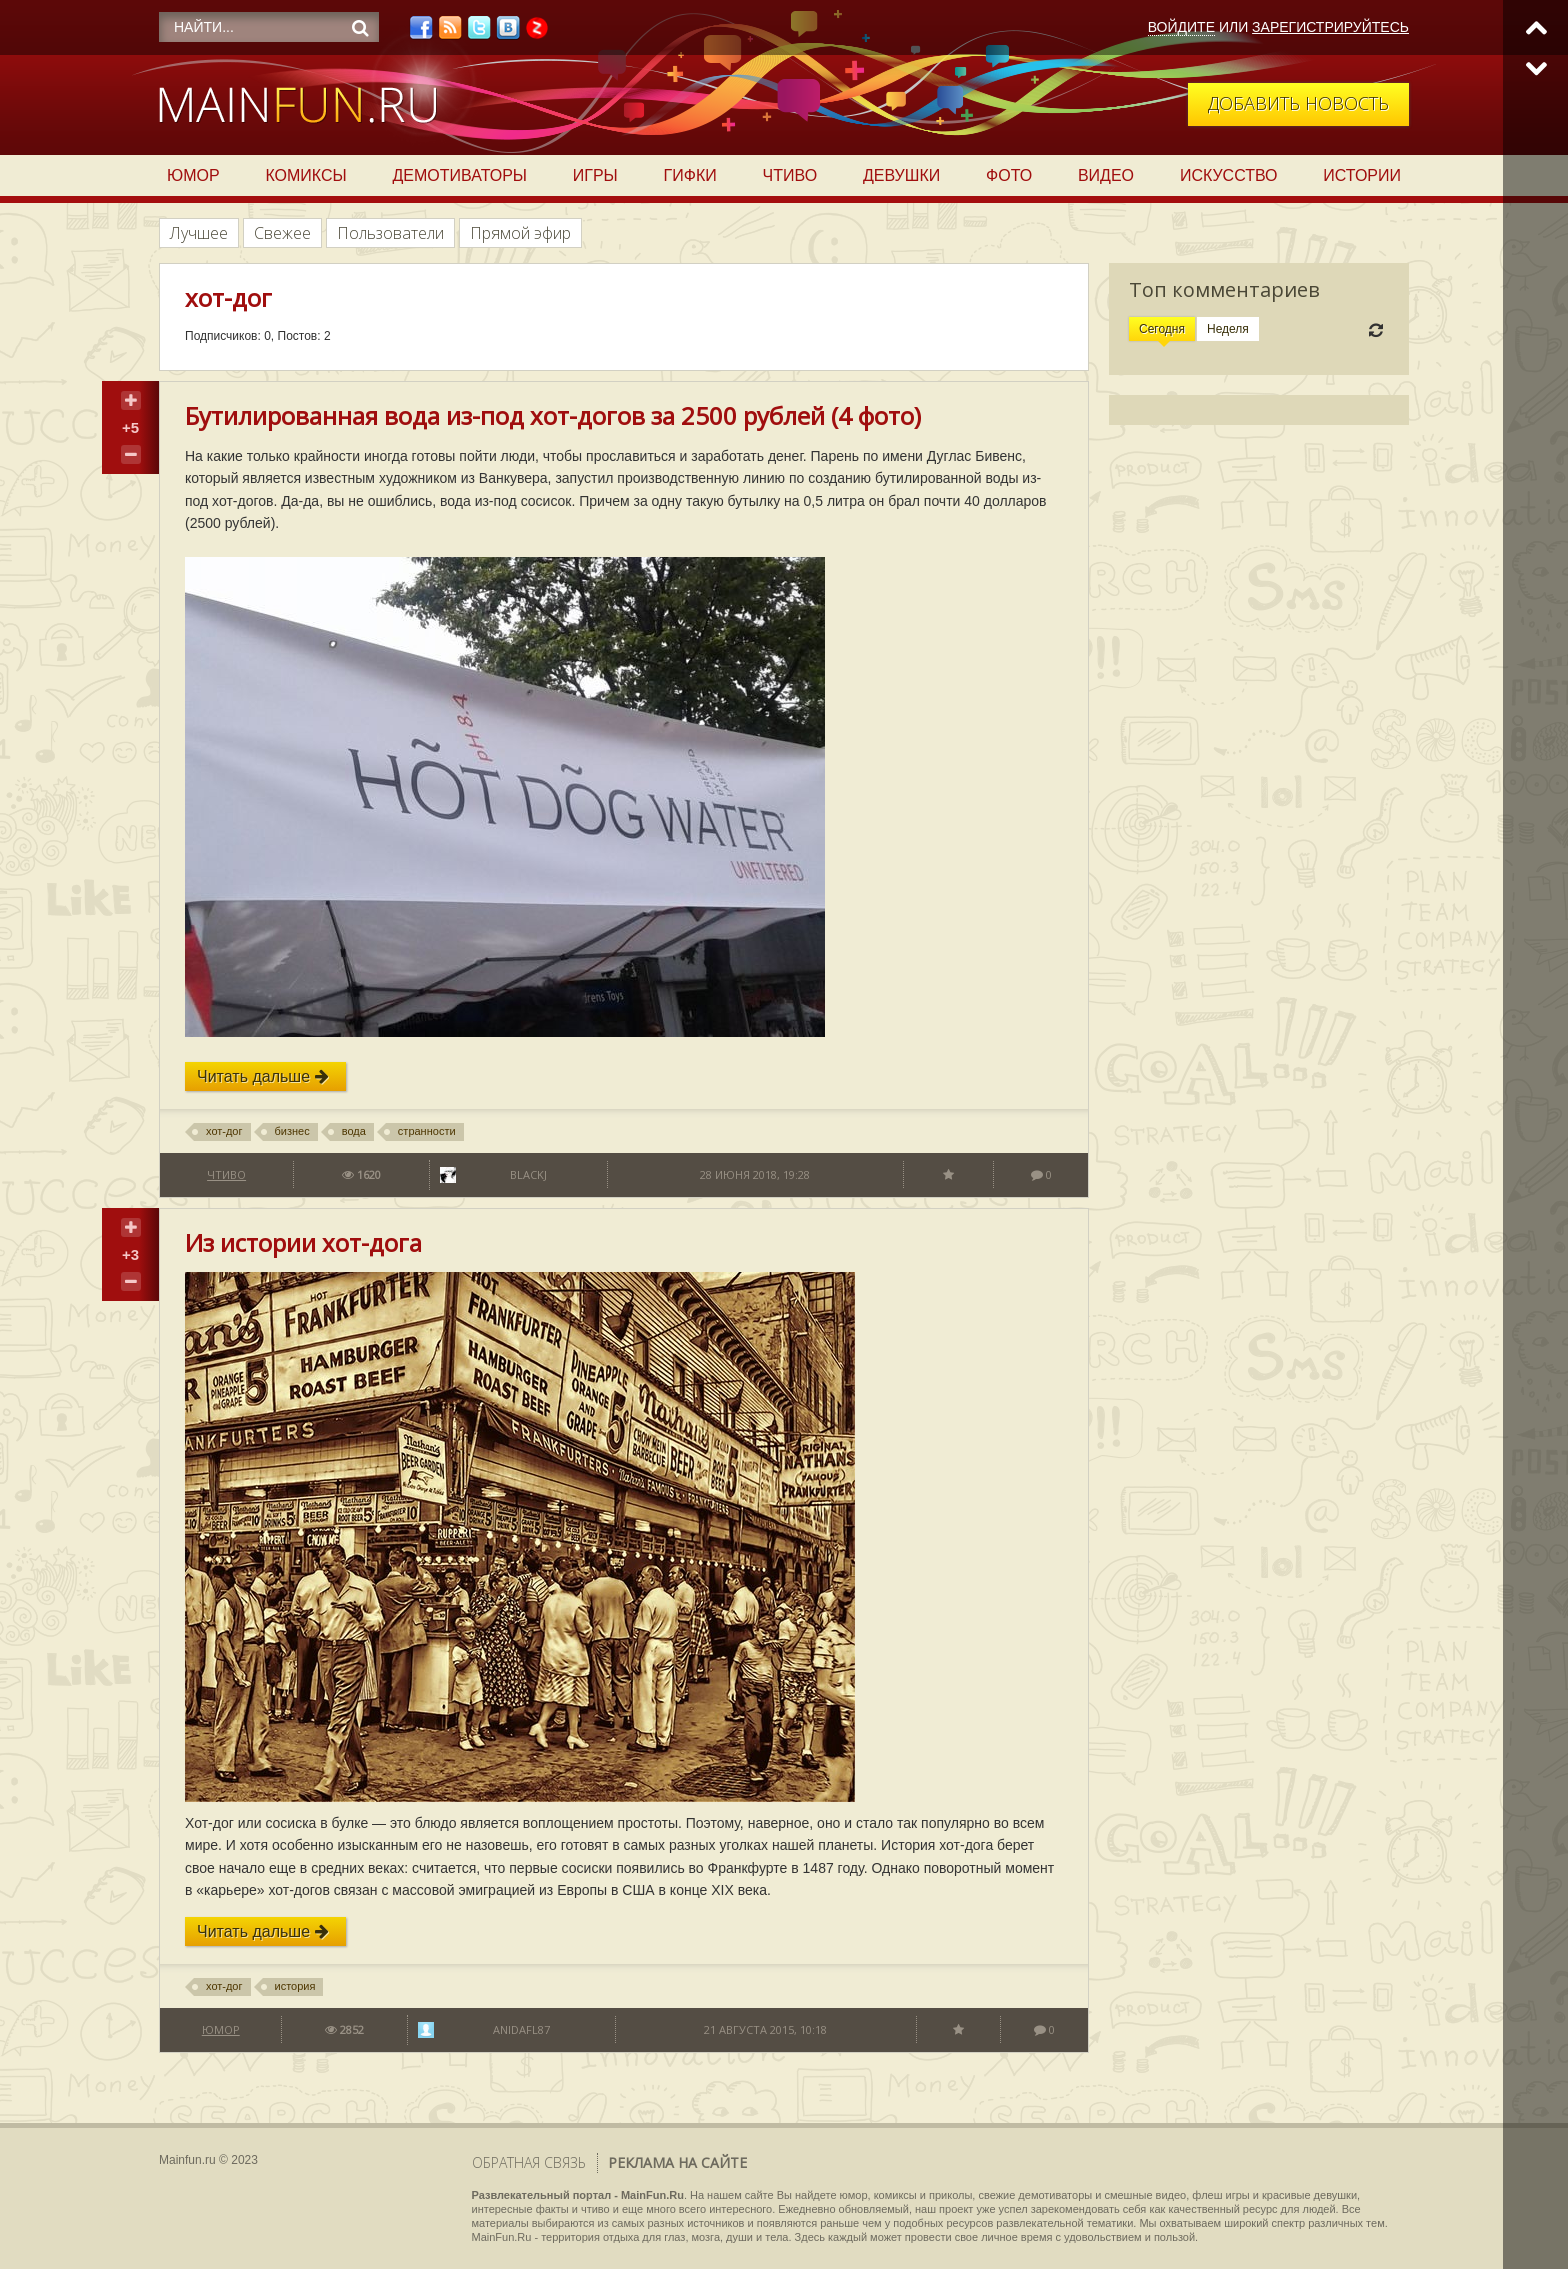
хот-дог (224, 1131)
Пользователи (390, 233)
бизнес (292, 1131)
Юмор (193, 175)
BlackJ (528, 1174)
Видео (1106, 175)
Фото (1009, 175)
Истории (1362, 175)
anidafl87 (521, 2029)
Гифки (690, 175)
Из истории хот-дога (303, 1242)
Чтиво (790, 175)
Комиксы (305, 175)
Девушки (901, 175)
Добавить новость (1298, 103)
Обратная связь (529, 2162)
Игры (595, 175)
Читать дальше (263, 1076)
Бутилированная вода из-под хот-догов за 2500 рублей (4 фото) (553, 415)
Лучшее (199, 233)
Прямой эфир (520, 233)
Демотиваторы (460, 175)
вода (354, 1131)
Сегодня (1162, 329)
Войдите (1181, 27)
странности (427, 1131)
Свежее (282, 233)
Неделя (1228, 329)
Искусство (1229, 175)
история (295, 1986)
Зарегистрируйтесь (1330, 27)
